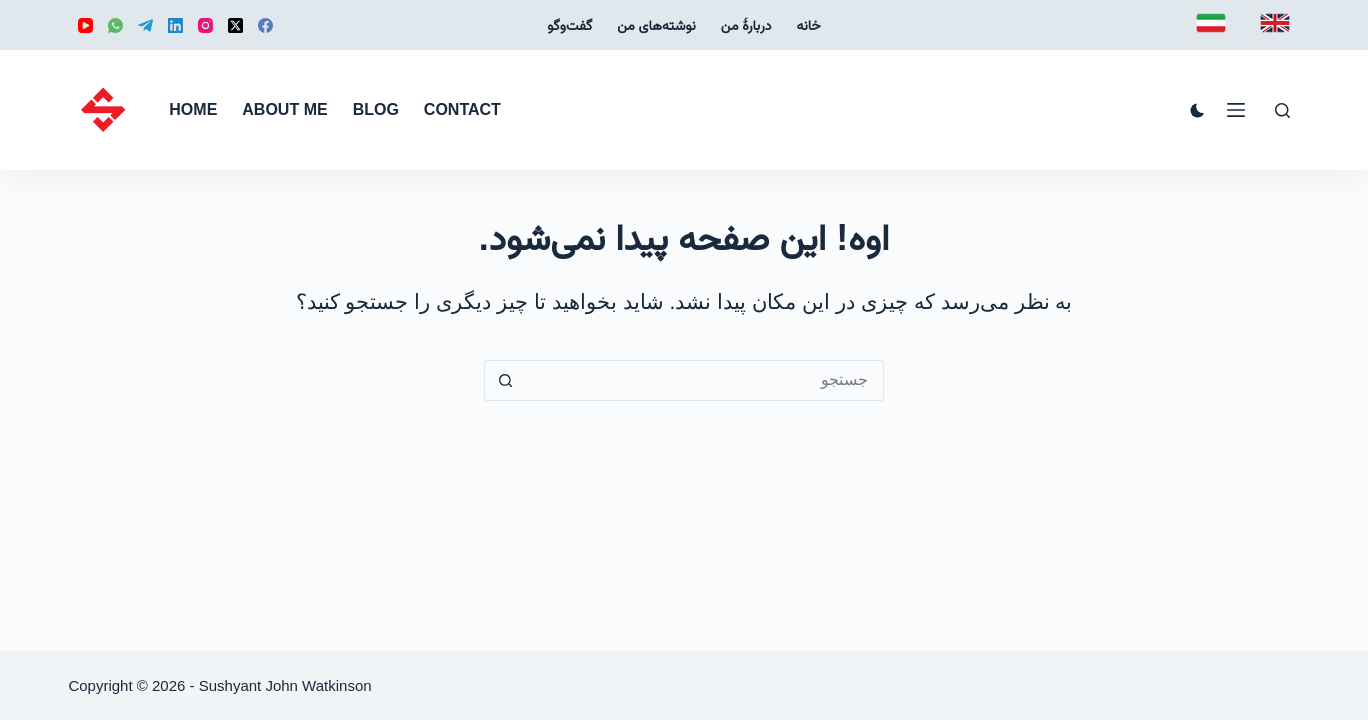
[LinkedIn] (175, 25)
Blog (376, 109)
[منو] (1236, 110)
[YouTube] (85, 25)
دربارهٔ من (746, 25)
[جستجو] (1282, 110)
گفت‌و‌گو (569, 25)
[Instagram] (205, 25)
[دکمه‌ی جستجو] (504, 380)
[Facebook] (265, 25)
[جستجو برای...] (704, 380)
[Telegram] (145, 25)
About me (284, 109)
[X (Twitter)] (235, 25)
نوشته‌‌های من (656, 25)
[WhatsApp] (115, 25)
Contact (462, 109)
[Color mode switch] (1197, 110)
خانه (808, 25)
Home (193, 109)
